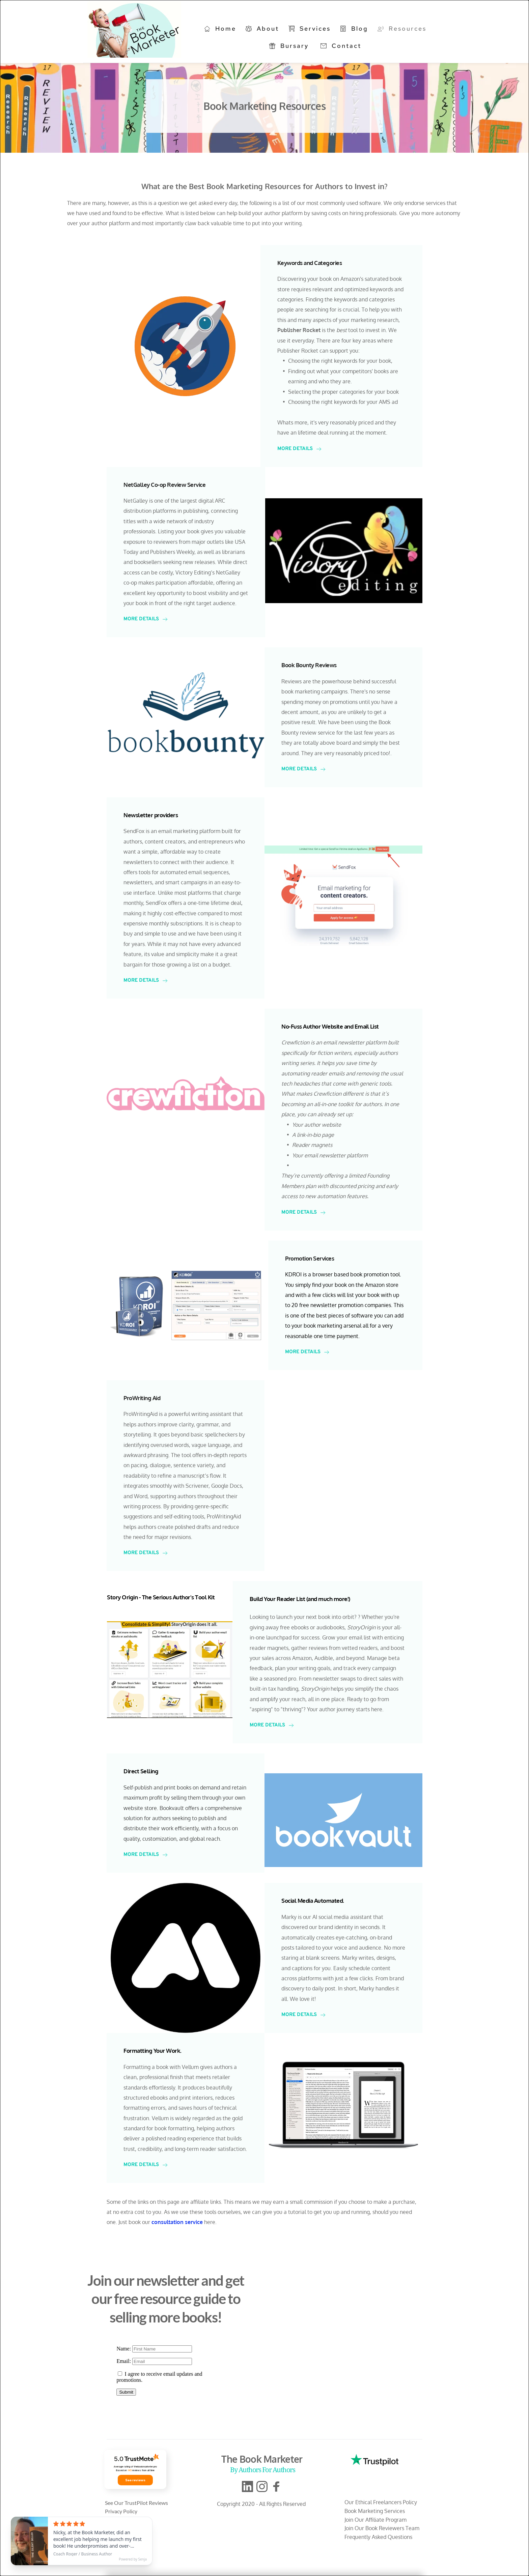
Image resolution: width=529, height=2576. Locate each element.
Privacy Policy (121, 2511)
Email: (124, 2361)
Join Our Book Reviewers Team (381, 2528)
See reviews (135, 2480)
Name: (124, 2348)
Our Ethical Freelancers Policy (380, 2502)
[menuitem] (220, 28)
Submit (126, 2392)
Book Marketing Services (375, 2511)
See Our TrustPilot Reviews (137, 2502)
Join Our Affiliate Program (376, 2519)
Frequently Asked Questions (379, 2537)
